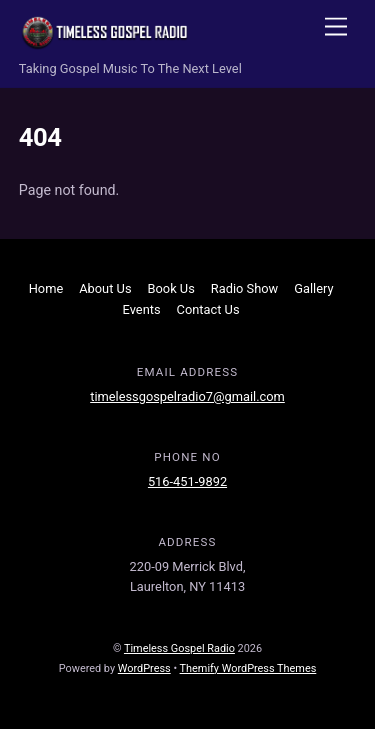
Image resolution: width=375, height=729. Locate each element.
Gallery (313, 288)
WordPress (144, 668)
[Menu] (336, 27)
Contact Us (208, 309)
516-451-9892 (187, 481)
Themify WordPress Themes (248, 668)
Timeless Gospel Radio (179, 648)
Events (142, 309)
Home (46, 288)
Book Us (171, 288)
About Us (105, 288)
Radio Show (244, 288)
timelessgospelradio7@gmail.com (187, 396)
